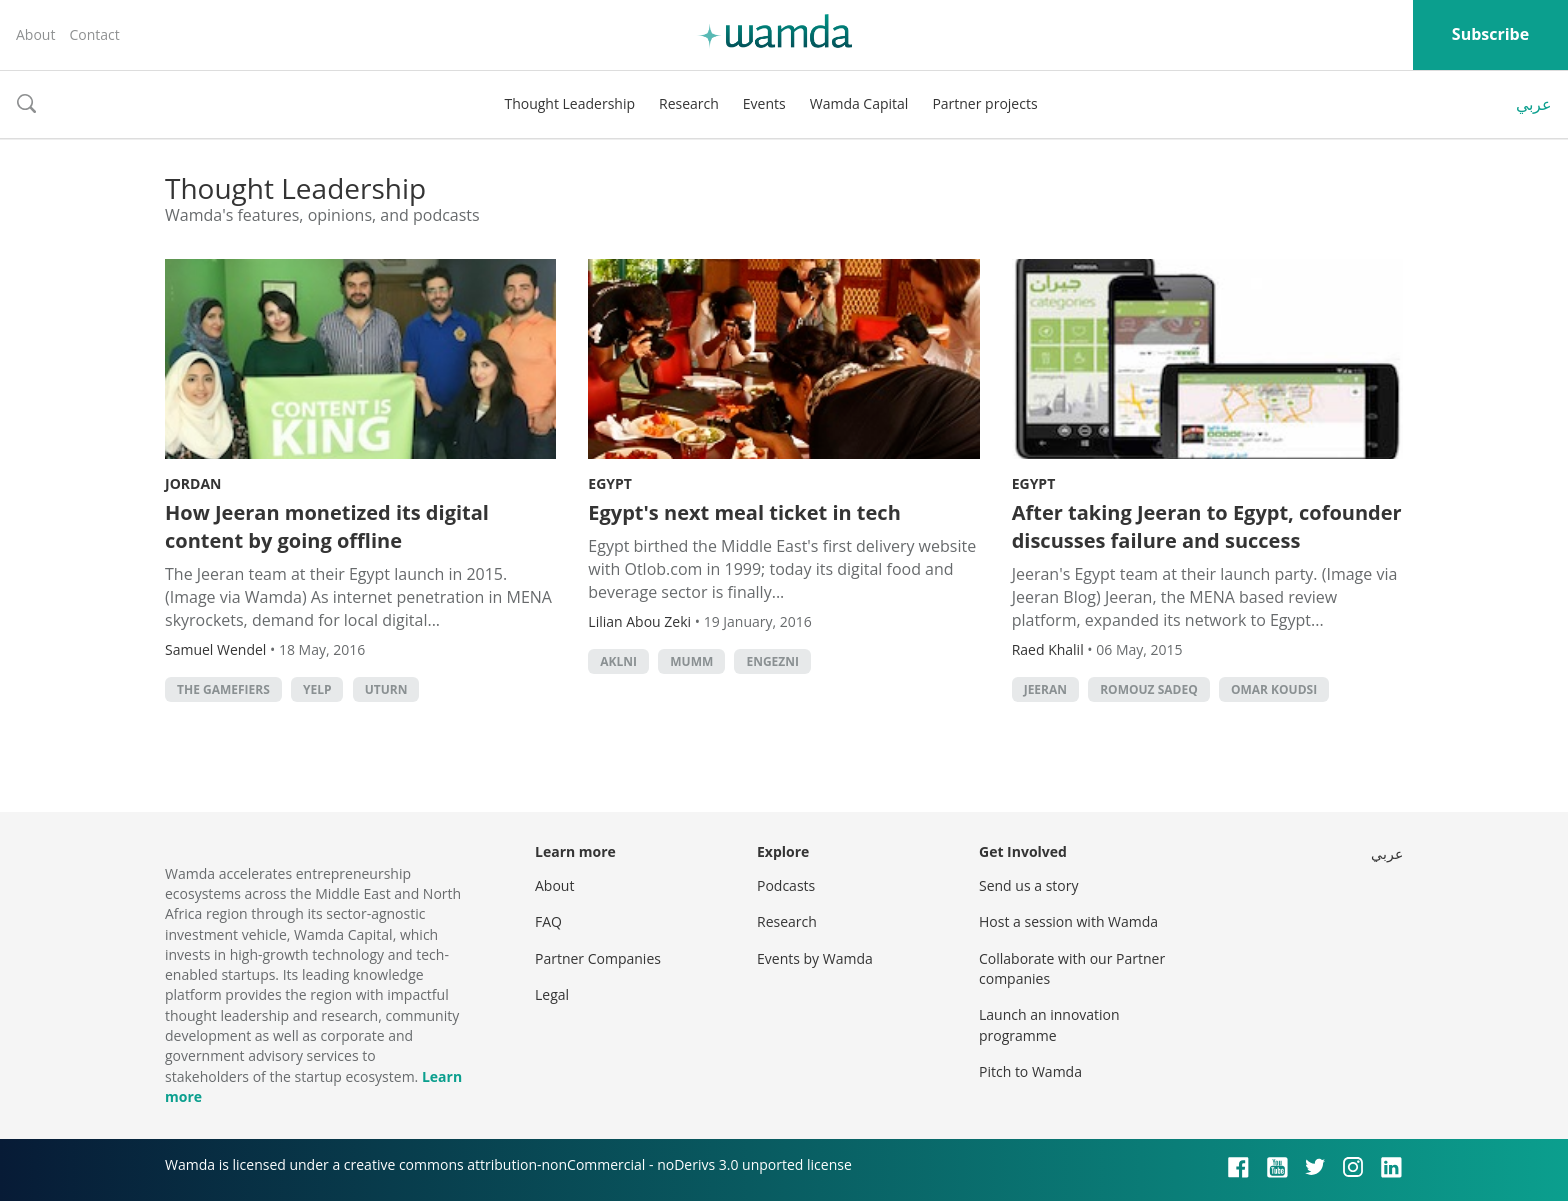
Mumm (691, 661)
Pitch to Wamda (1030, 1071)
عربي (1534, 104)
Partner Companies (598, 958)
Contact (94, 34)
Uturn (386, 689)
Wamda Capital (859, 103)
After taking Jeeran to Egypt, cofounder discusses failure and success (1207, 526)
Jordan (193, 483)
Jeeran (1045, 689)
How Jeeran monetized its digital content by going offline (327, 526)
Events (764, 103)
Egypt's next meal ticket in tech (744, 512)
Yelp (317, 689)
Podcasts (786, 885)
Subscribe (1490, 34)
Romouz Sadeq (1149, 689)
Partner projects (984, 103)
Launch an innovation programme (1049, 1024)
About (35, 34)
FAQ (548, 921)
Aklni (618, 661)
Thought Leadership (569, 103)
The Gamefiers (223, 689)
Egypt (610, 483)
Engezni (772, 661)
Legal (552, 994)
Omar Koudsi (1274, 689)
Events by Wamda (815, 958)
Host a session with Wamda (1068, 921)
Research (689, 103)
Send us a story (1028, 885)
